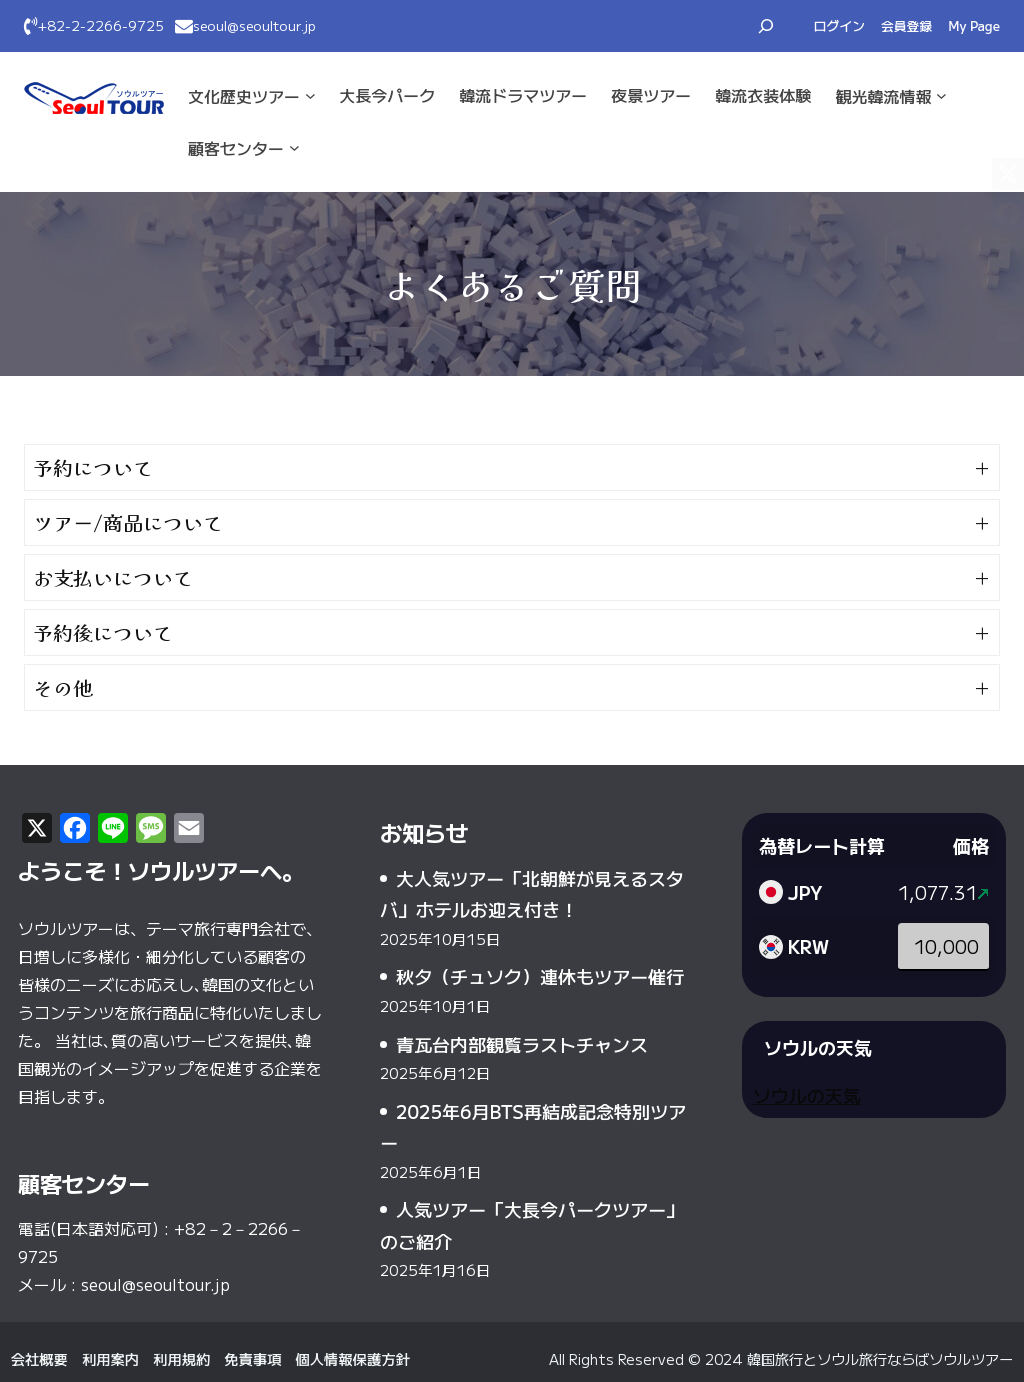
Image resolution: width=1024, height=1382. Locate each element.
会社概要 (39, 1358)
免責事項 (252, 1358)
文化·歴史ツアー (244, 96)
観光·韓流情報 (883, 96)
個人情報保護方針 (352, 1358)
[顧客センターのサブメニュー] (294, 147)
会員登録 (906, 25)
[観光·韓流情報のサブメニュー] (941, 95)
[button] (512, 467)
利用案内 (110, 1358)
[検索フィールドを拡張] (766, 26)
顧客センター (236, 148)
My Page (974, 25)
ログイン (839, 25)
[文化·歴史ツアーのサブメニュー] (310, 95)
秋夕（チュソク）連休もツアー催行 (540, 976)
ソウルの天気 (807, 1095)
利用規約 (181, 1358)
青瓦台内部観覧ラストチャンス (522, 1044)
